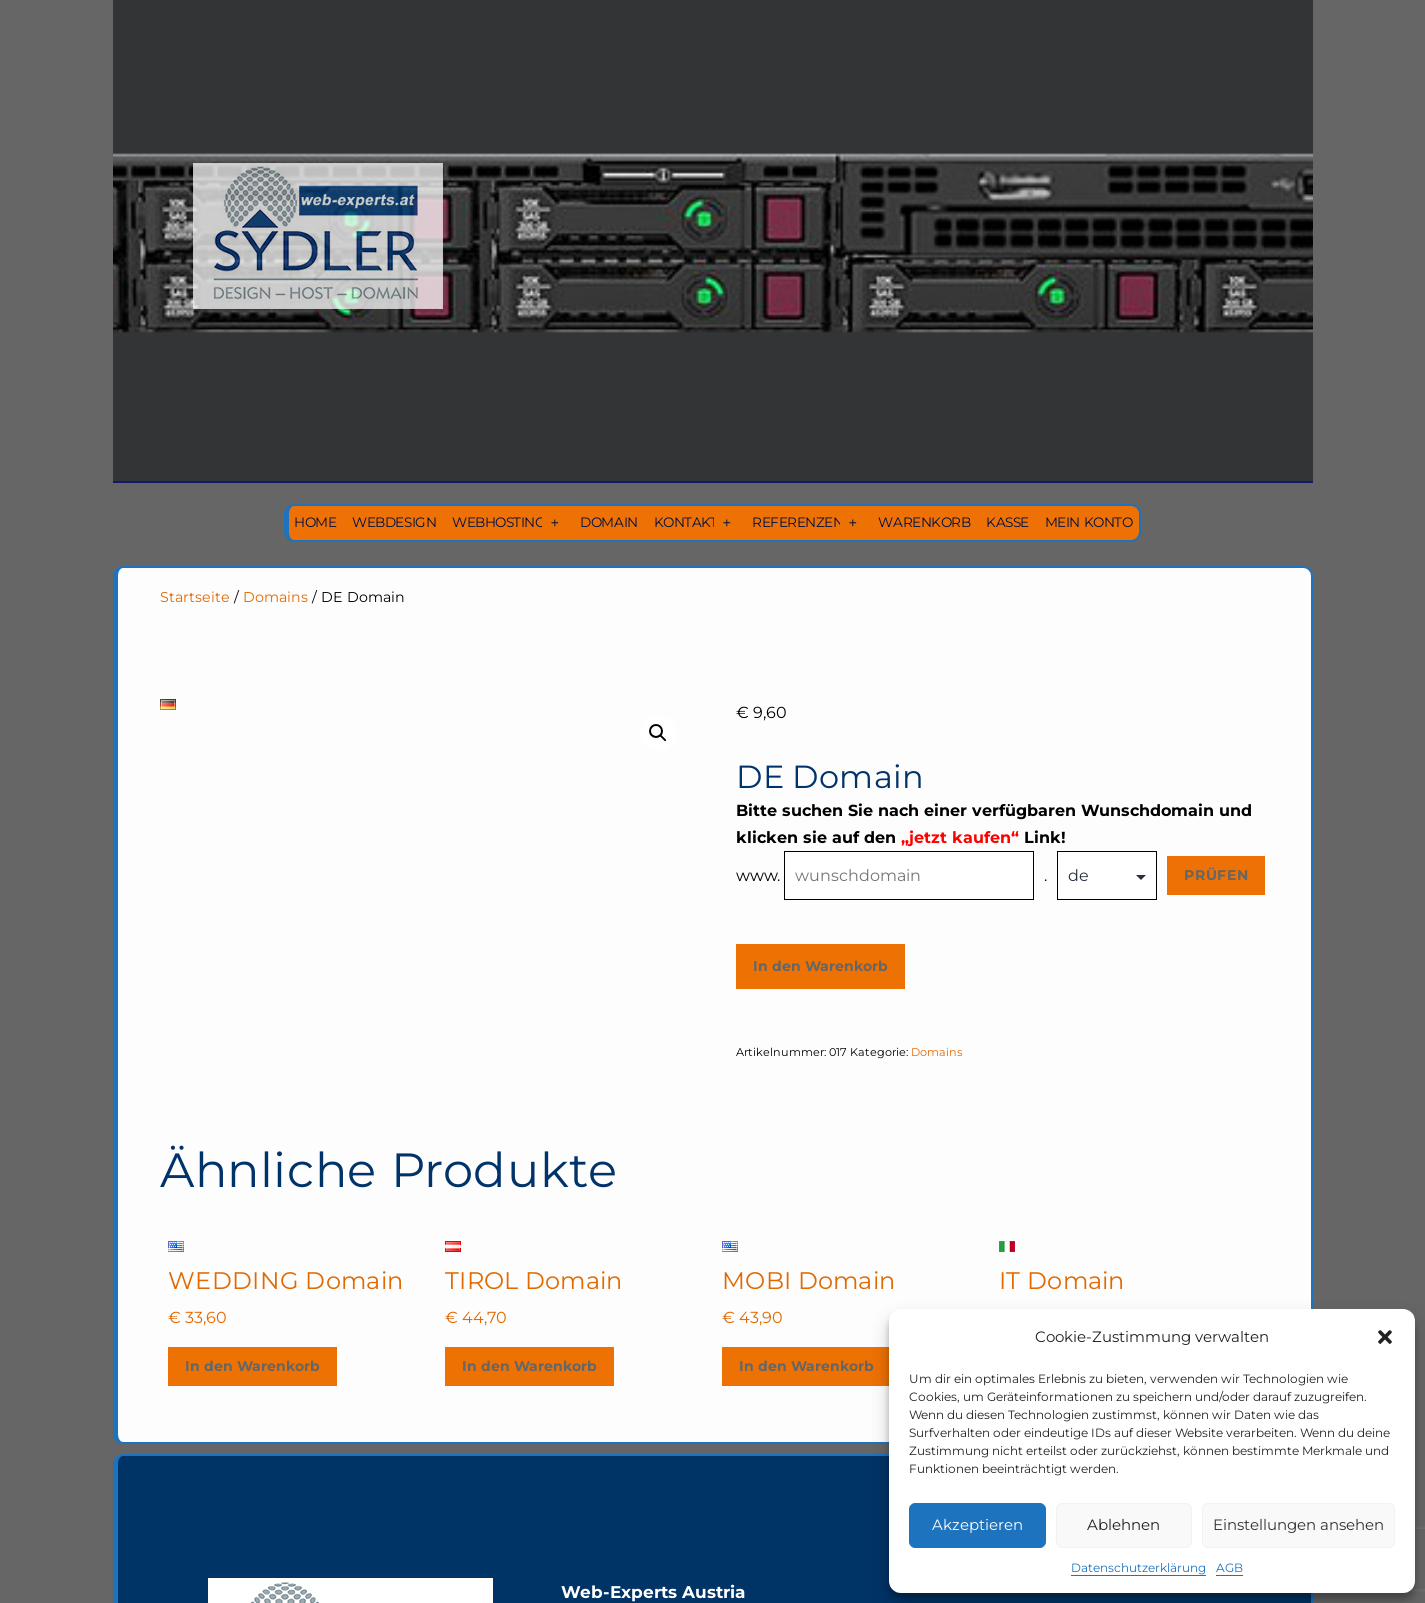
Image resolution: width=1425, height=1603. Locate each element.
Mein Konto (1088, 522)
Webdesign (394, 522)
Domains (275, 597)
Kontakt (686, 522)
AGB (1229, 1567)
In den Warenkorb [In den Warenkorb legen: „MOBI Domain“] (806, 1366)
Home (315, 522)
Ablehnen (1123, 1524)
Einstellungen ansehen (1298, 1524)
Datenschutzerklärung (1138, 1567)
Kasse (1007, 522)
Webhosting (498, 522)
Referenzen (797, 522)
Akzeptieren (977, 1524)
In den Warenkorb (820, 966)
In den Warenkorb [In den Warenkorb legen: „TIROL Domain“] (529, 1366)
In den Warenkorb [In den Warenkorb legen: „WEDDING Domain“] (252, 1366)
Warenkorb (924, 522)
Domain (608, 522)
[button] (1385, 1337)
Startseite (195, 597)
